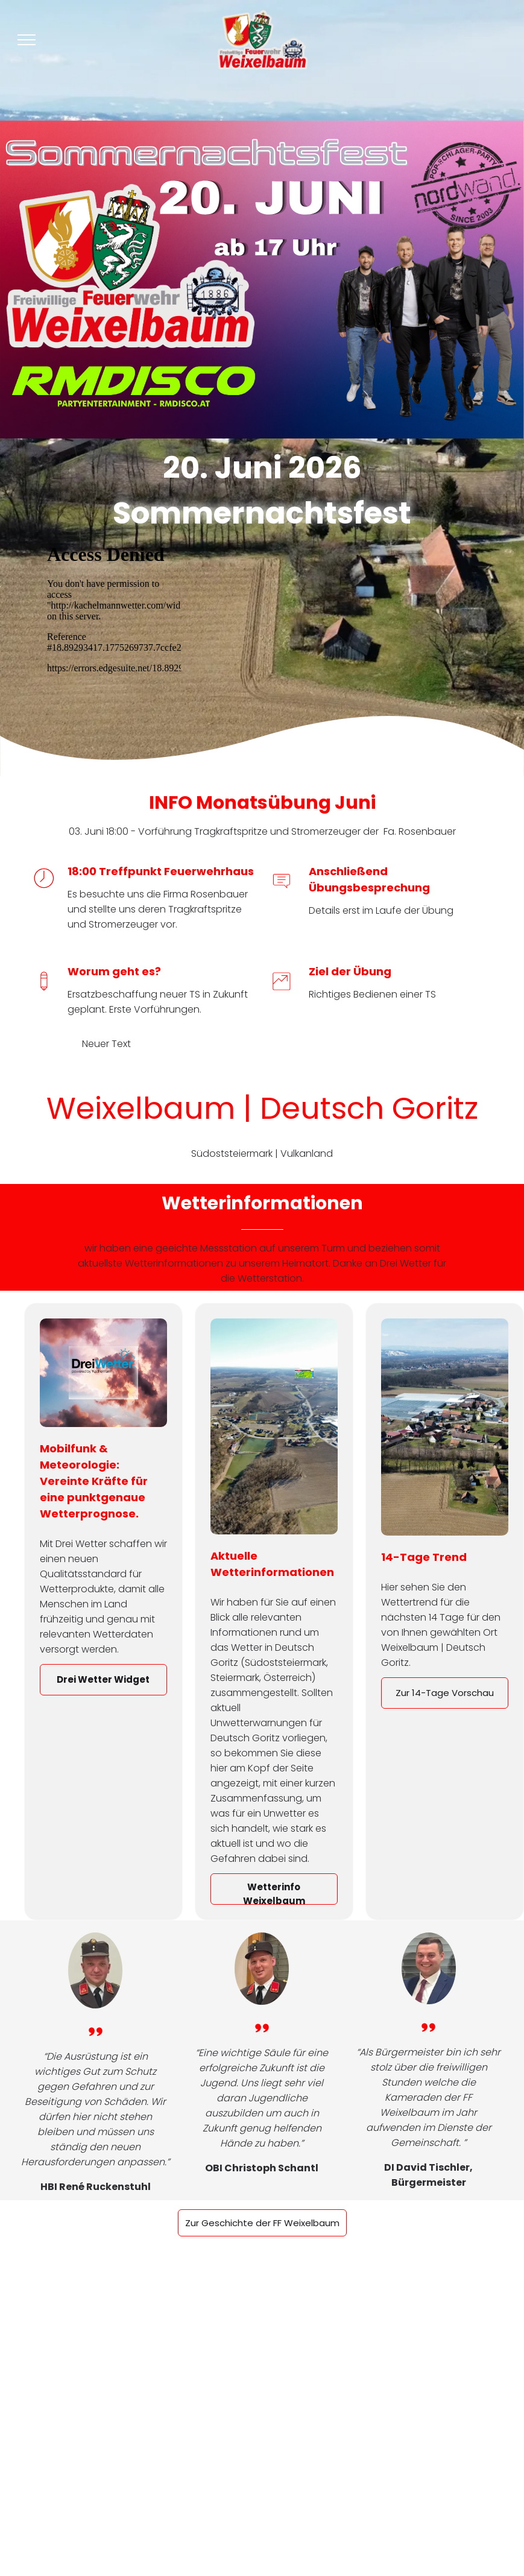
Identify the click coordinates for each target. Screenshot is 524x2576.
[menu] (26, 39)
